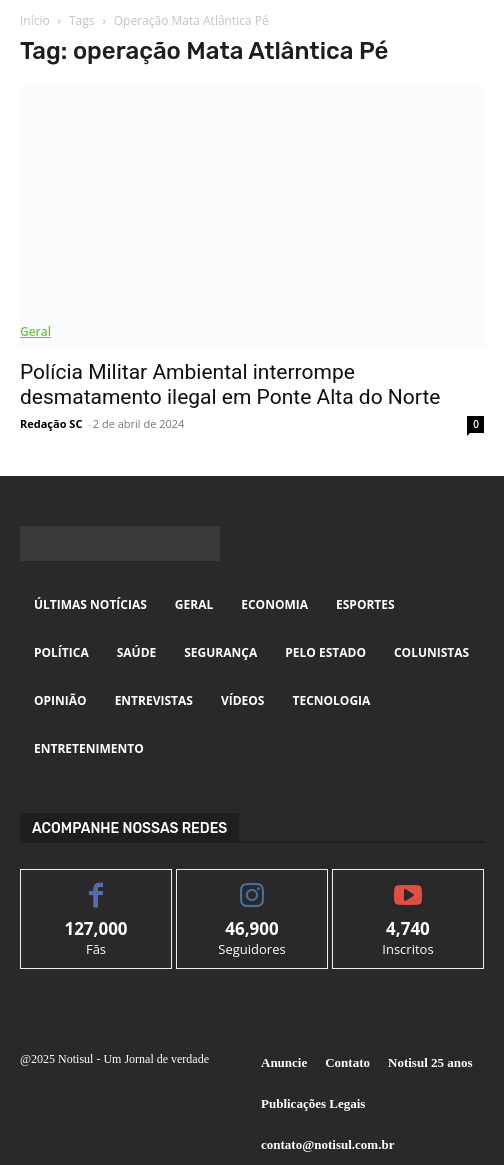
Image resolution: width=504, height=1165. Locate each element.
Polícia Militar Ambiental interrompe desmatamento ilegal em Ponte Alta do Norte (230, 384)
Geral (35, 331)
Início (35, 20)
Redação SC (51, 423)
